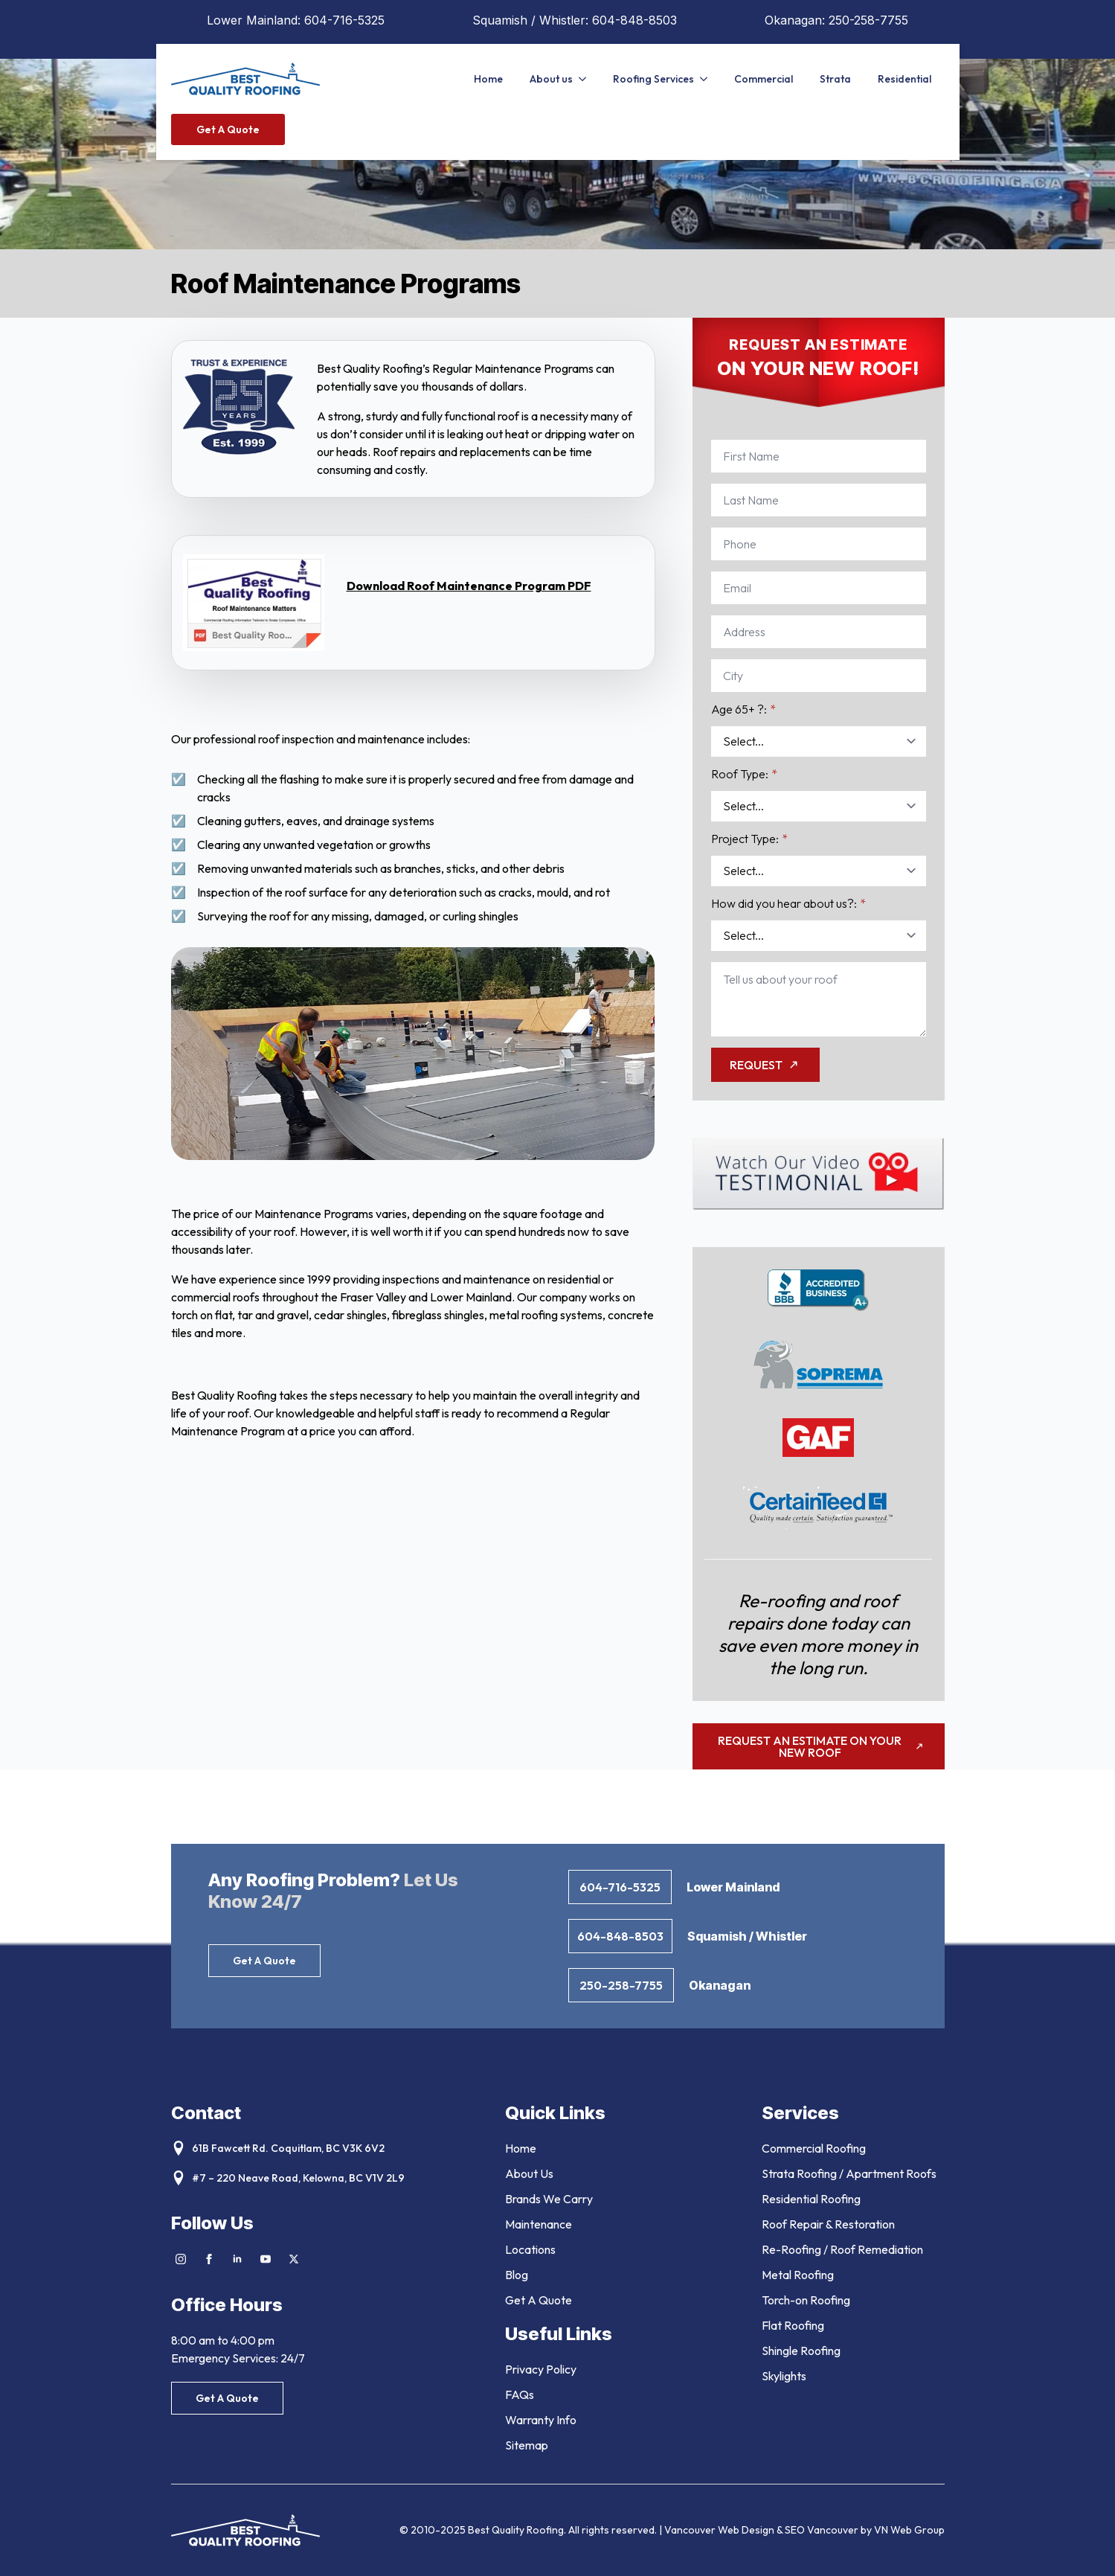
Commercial (763, 79)
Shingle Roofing (801, 2350)
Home (488, 79)
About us (551, 79)
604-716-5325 (344, 20)
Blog (516, 2274)
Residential (904, 79)
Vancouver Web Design (720, 2530)
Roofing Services (653, 79)
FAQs (519, 2394)
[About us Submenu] (586, 79)
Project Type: (749, 839)
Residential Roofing (811, 2198)
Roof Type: (744, 774)
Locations (530, 2249)
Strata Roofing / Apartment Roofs (849, 2173)
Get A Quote (538, 2300)
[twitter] (293, 2259)
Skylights (784, 2375)
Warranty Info (540, 2419)
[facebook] (209, 2259)
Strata (835, 79)
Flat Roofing (793, 2325)
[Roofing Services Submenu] (707, 79)
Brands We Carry (549, 2198)
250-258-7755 (868, 20)
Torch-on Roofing (806, 2300)
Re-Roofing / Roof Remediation (842, 2249)
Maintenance (538, 2224)
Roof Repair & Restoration (828, 2224)
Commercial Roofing (814, 2148)
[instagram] (180, 2259)
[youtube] (265, 2259)
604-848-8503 (634, 20)
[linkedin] (237, 2259)
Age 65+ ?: (743, 709)
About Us (529, 2173)
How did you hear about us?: (788, 903)
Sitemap (526, 2445)
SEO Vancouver (821, 2530)
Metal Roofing (798, 2274)
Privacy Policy (540, 2369)
